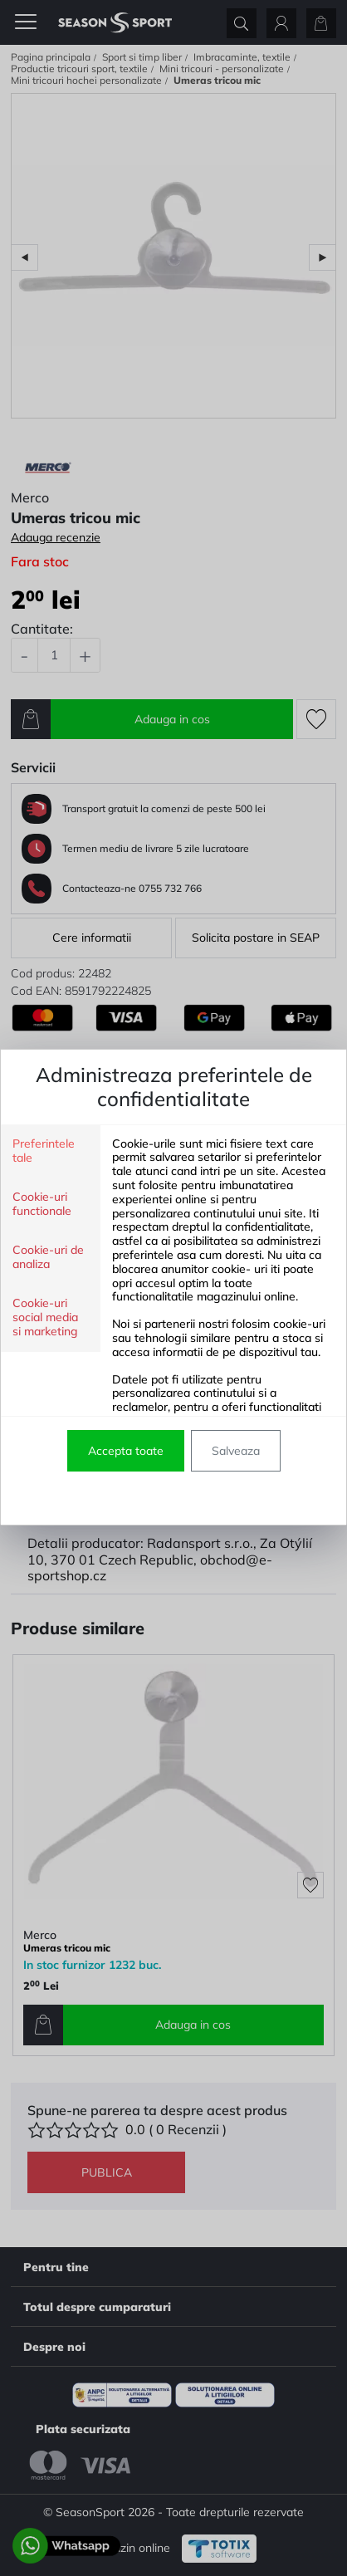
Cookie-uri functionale (41, 1204)
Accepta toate (126, 1450)
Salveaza (236, 1450)
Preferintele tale (43, 1151)
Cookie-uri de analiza (48, 1257)
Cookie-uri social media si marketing (45, 1317)
